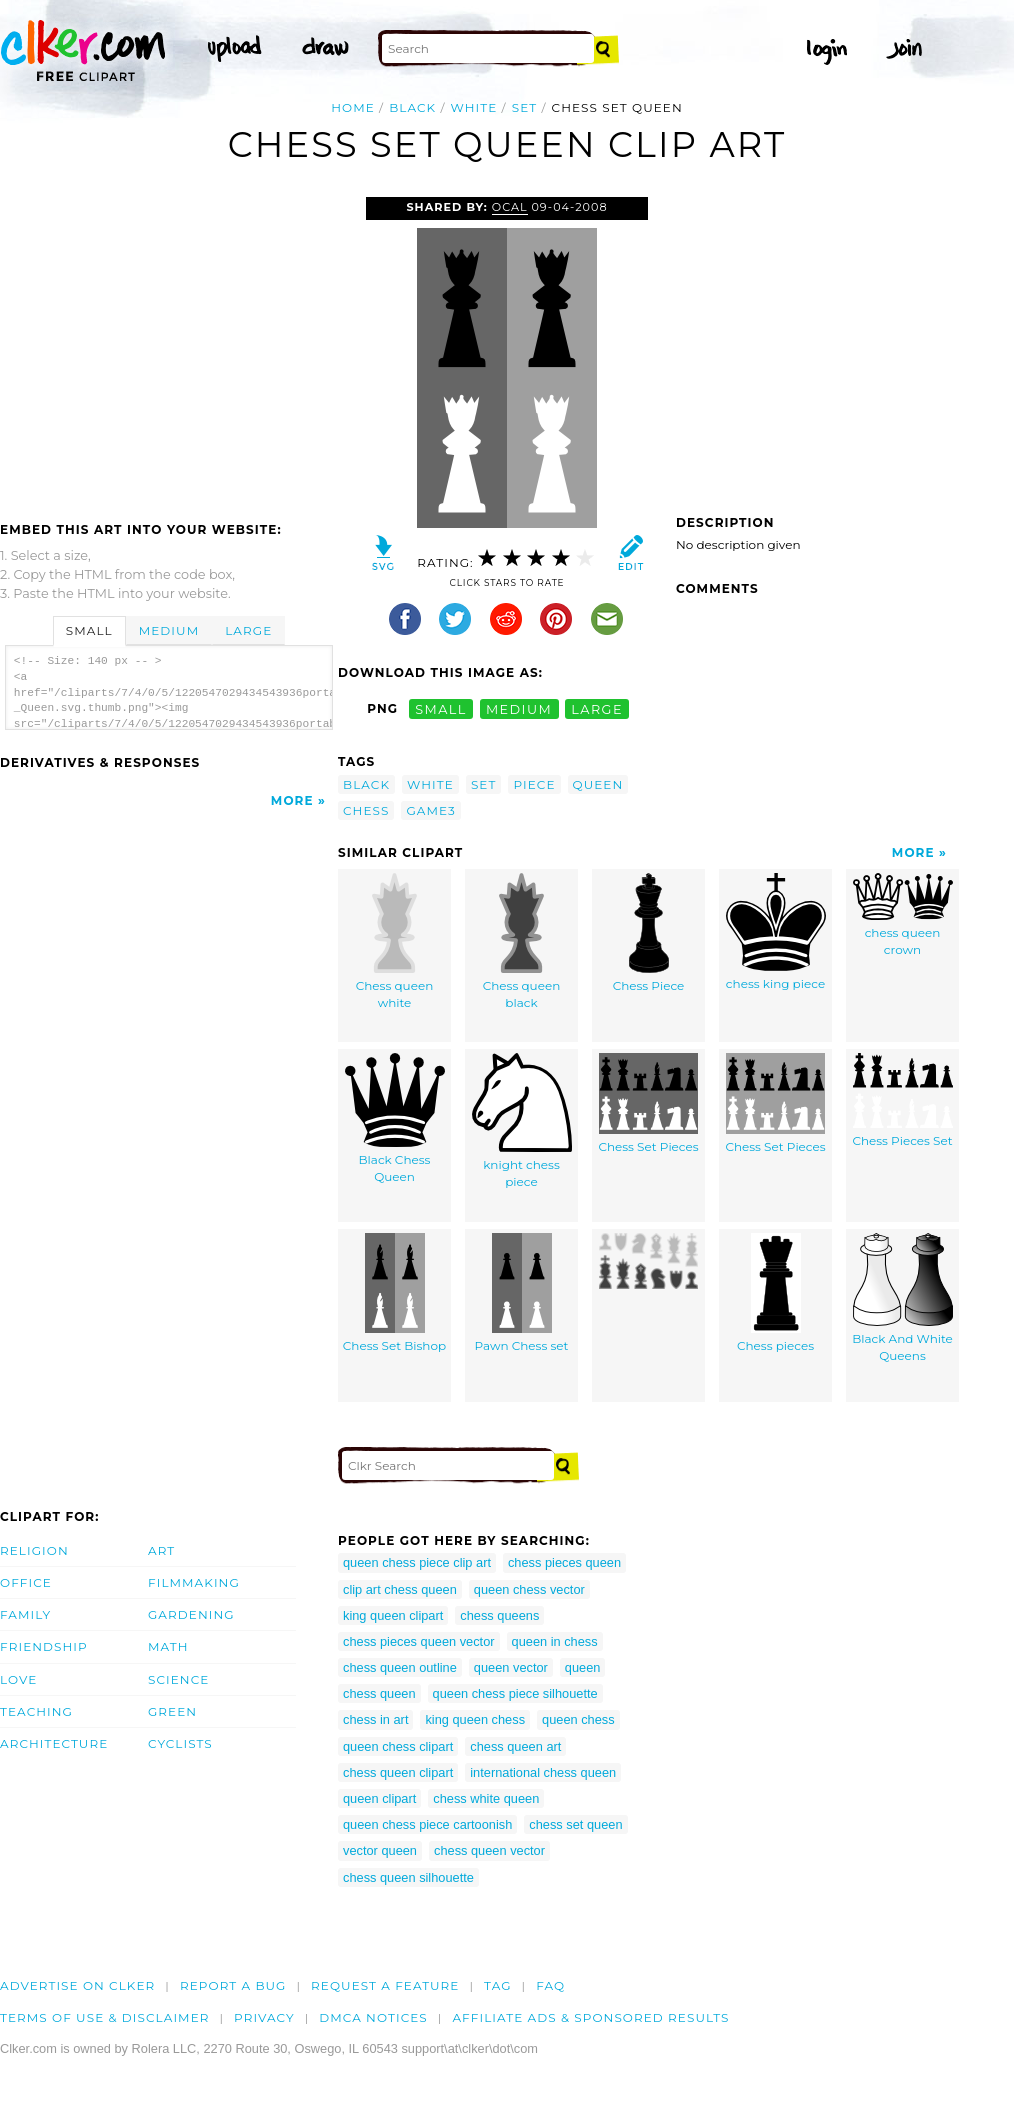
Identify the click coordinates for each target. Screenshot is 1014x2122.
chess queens (499, 1615)
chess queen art (515, 1746)
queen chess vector (529, 1589)
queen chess (578, 1719)
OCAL (510, 207)
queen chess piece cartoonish (427, 1824)
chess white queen (486, 1798)
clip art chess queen (400, 1589)
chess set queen (575, 1824)
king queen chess (475, 1719)
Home (353, 107)
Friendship (44, 1646)
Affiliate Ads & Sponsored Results (590, 2017)
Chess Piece (649, 933)
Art (161, 1550)
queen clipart (379, 1798)
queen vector (511, 1667)
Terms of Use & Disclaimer (105, 2017)
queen (598, 784)
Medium (169, 630)
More (292, 800)
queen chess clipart (398, 1746)
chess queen (379, 1693)
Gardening (191, 1614)
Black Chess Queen (395, 1118)
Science (178, 1679)
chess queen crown (903, 915)
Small (89, 630)
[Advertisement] (168, 347)
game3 (430, 810)
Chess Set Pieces (648, 1103)
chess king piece (776, 932)
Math (168, 1646)
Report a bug (233, 1985)
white (474, 107)
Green (172, 1711)
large (597, 708)
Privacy (264, 2017)
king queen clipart (393, 1615)
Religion (34, 1550)
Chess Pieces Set (902, 1100)
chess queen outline (400, 1667)
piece (534, 784)
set (525, 107)
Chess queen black (522, 941)
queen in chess (555, 1641)
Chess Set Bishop (394, 1293)
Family (25, 1614)
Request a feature (385, 1985)
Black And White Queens (902, 1298)
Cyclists (180, 1743)
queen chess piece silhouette (515, 1693)
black (412, 107)
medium (519, 708)
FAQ (550, 1985)
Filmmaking (194, 1582)
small (441, 708)
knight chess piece (522, 1121)
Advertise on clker (77, 1985)
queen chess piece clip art (417, 1562)
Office (26, 1582)
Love (18, 1679)
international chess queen (543, 1772)
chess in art (375, 1719)
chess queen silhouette (408, 1877)
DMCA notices (373, 2017)
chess (366, 810)
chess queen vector (489, 1850)
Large (248, 630)
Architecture (54, 1743)
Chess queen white (395, 941)
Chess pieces (775, 1293)
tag (497, 1985)
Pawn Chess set (522, 1293)
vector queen (380, 1850)
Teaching (36, 1711)
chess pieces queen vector (419, 1641)
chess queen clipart (398, 1772)
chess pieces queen (564, 1562)
